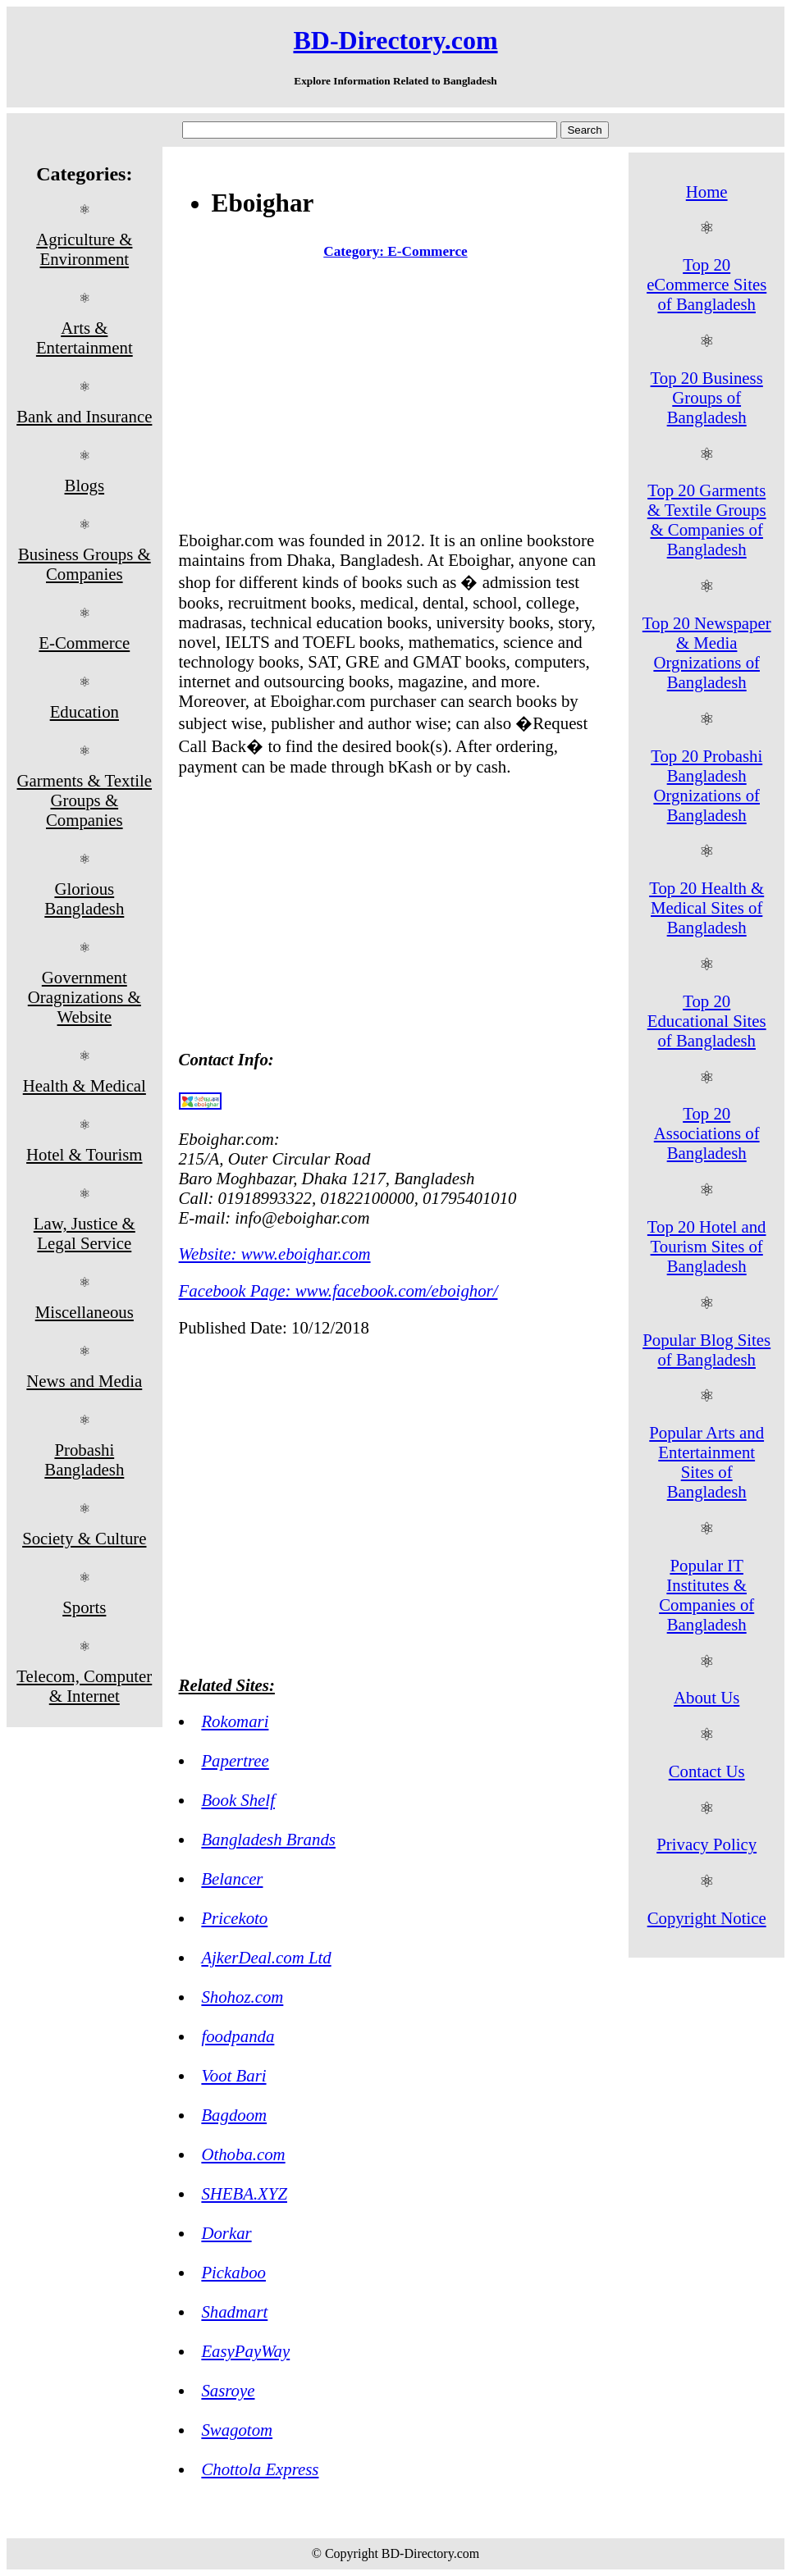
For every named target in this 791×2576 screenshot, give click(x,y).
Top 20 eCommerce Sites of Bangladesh (706, 284)
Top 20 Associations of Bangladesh (707, 1133)
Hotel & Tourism (84, 1154)
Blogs (85, 485)
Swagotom (236, 2429)
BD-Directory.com (395, 40)
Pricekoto (234, 1917)
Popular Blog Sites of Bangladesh (706, 1349)
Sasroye (227, 2390)
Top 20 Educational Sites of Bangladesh (706, 1021)
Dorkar (226, 2232)
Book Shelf (238, 1799)
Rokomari (234, 1721)
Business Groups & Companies (84, 564)
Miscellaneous (84, 1311)
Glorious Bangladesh (84, 898)
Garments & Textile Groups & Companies (85, 800)
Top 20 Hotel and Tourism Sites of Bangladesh (706, 1246)
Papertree (234, 1760)
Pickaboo (233, 2272)
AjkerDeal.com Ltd (266, 1957)
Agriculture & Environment (84, 249)
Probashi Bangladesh (84, 1459)
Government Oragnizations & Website (84, 997)
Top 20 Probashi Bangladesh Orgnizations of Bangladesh (706, 785)
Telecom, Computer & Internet (84, 1685)
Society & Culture (84, 1538)
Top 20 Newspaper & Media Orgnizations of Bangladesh (706, 652)
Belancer (232, 1878)
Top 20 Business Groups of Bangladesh (707, 397)
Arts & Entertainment (84, 337)
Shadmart (234, 2311)
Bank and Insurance (84, 416)
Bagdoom (234, 2114)
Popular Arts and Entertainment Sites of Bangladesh (706, 1462)
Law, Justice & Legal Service (84, 1233)
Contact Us (707, 1771)
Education (84, 711)
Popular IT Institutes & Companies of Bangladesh (706, 1595)
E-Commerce (84, 642)
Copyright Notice (706, 1917)
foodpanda (237, 2036)
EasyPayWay (245, 2350)
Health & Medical (84, 1085)
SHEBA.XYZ (244, 2193)
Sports (84, 1607)
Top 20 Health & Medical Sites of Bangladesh (706, 907)
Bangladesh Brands (268, 1839)
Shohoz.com (242, 1996)
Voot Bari (233, 2075)
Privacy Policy (706, 1844)
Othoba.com (243, 2154)
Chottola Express (259, 2469)
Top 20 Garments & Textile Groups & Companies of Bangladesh (706, 520)
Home (707, 191)
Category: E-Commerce (395, 251)
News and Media (84, 1380)
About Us (706, 1697)
